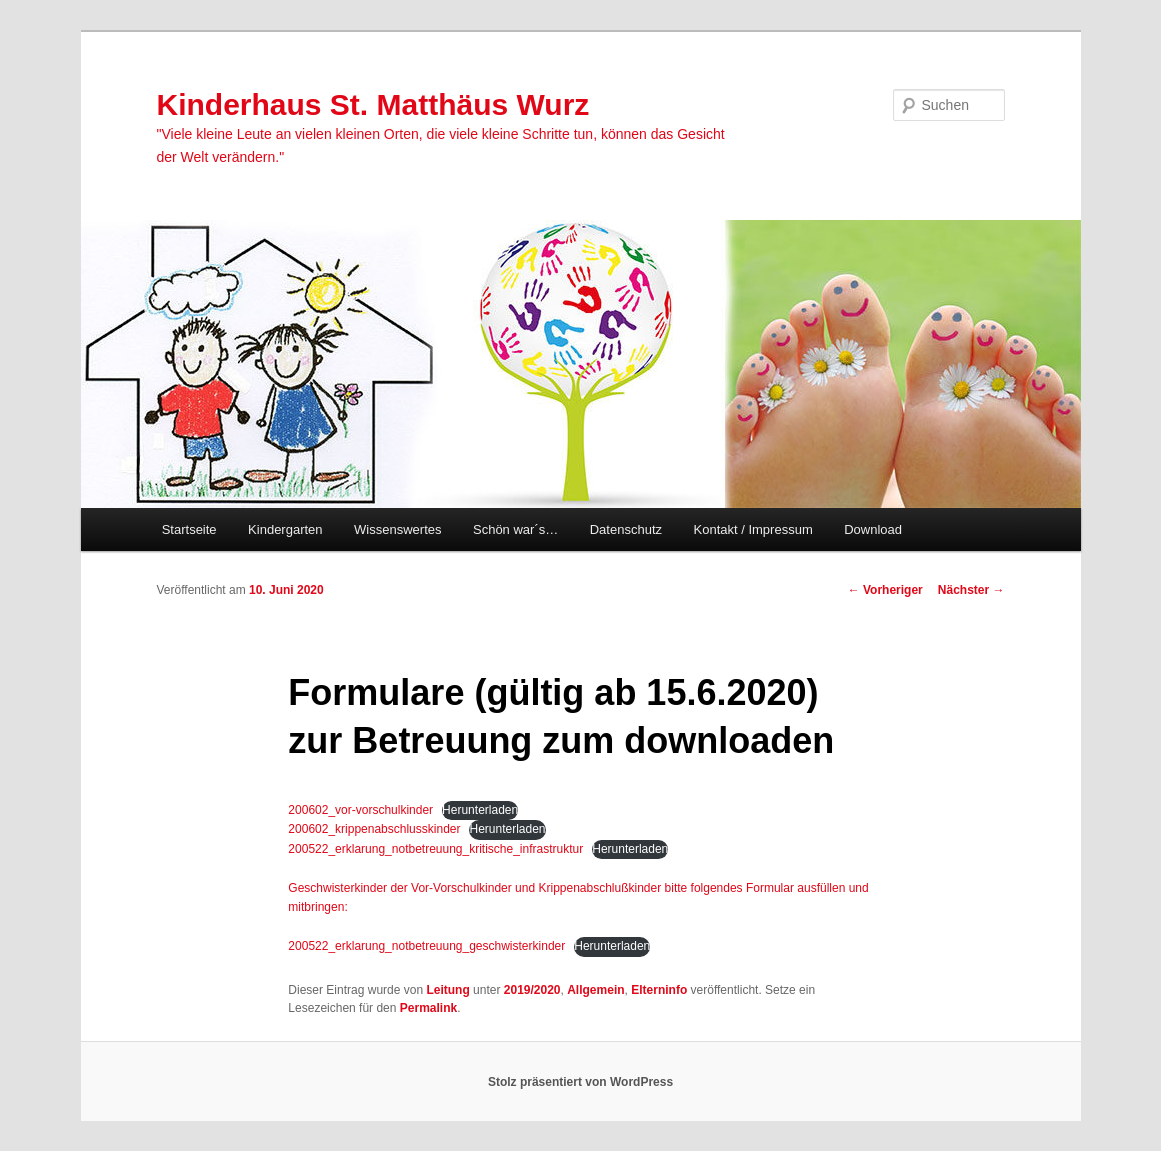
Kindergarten (285, 529)
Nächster (971, 590)
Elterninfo (659, 990)
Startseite (189, 529)
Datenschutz (626, 529)
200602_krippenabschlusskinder (374, 829)
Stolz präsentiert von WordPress (580, 1082)
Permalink (428, 1008)
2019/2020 (532, 990)
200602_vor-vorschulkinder (360, 810)
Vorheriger (885, 590)
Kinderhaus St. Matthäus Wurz (373, 104)
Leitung (447, 990)
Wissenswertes (397, 529)
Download (873, 529)
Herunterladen (480, 810)
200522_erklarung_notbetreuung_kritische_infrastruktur (435, 849)
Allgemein (595, 990)
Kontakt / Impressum (753, 529)
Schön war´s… (515, 529)
